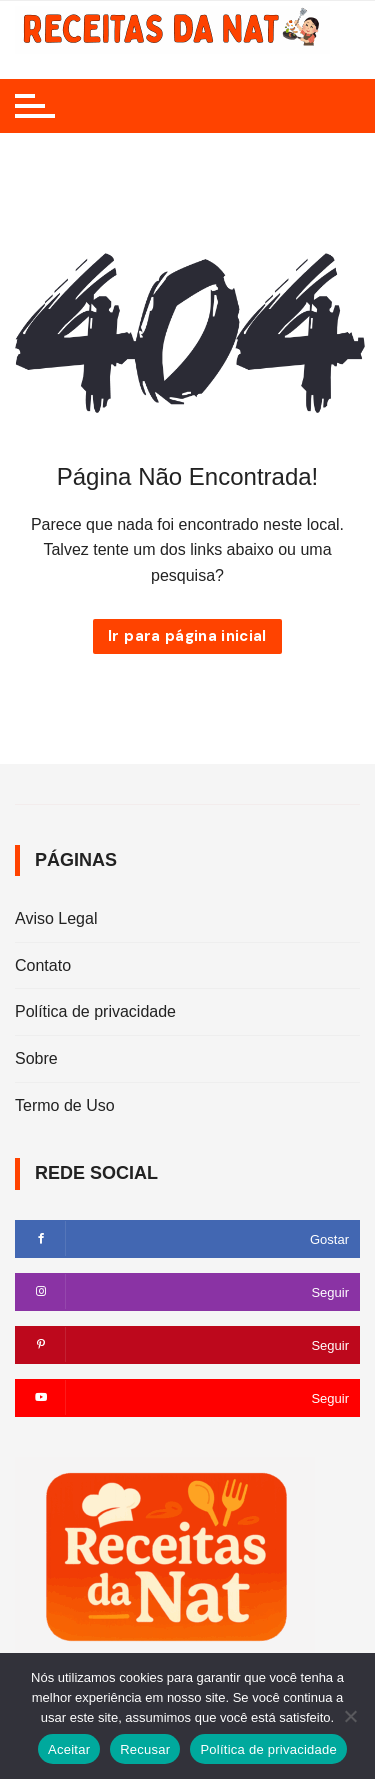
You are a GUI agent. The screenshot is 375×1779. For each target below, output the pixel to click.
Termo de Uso (65, 1105)
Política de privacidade (95, 1011)
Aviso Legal (56, 918)
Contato (43, 965)
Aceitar (69, 1749)
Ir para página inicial (187, 636)
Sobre (36, 1058)
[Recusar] (350, 1716)
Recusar (145, 1749)
